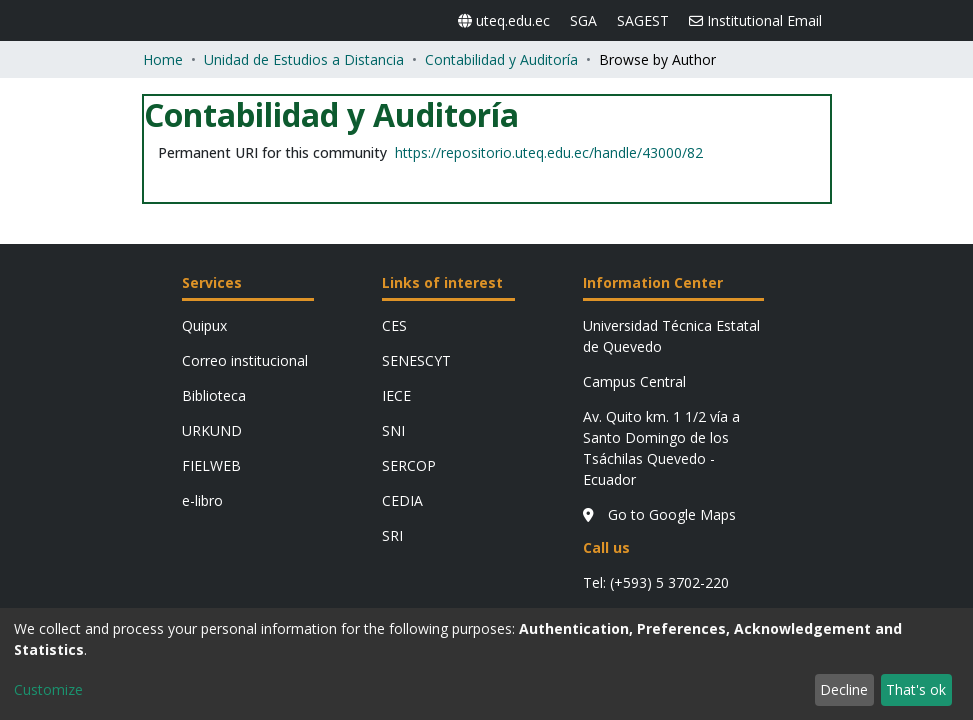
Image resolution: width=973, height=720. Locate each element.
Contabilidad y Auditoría (501, 18)
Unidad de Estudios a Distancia (304, 18)
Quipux (204, 150)
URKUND (212, 255)
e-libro (202, 325)
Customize (48, 689)
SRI (392, 360)
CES (394, 150)
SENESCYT (416, 185)
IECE (396, 220)
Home (163, 18)
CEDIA (402, 325)
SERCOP (409, 290)
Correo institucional (245, 185)
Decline (844, 689)
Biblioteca (214, 220)
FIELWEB (211, 290)
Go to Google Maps (636, 392)
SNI (393, 255)
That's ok (916, 689)
